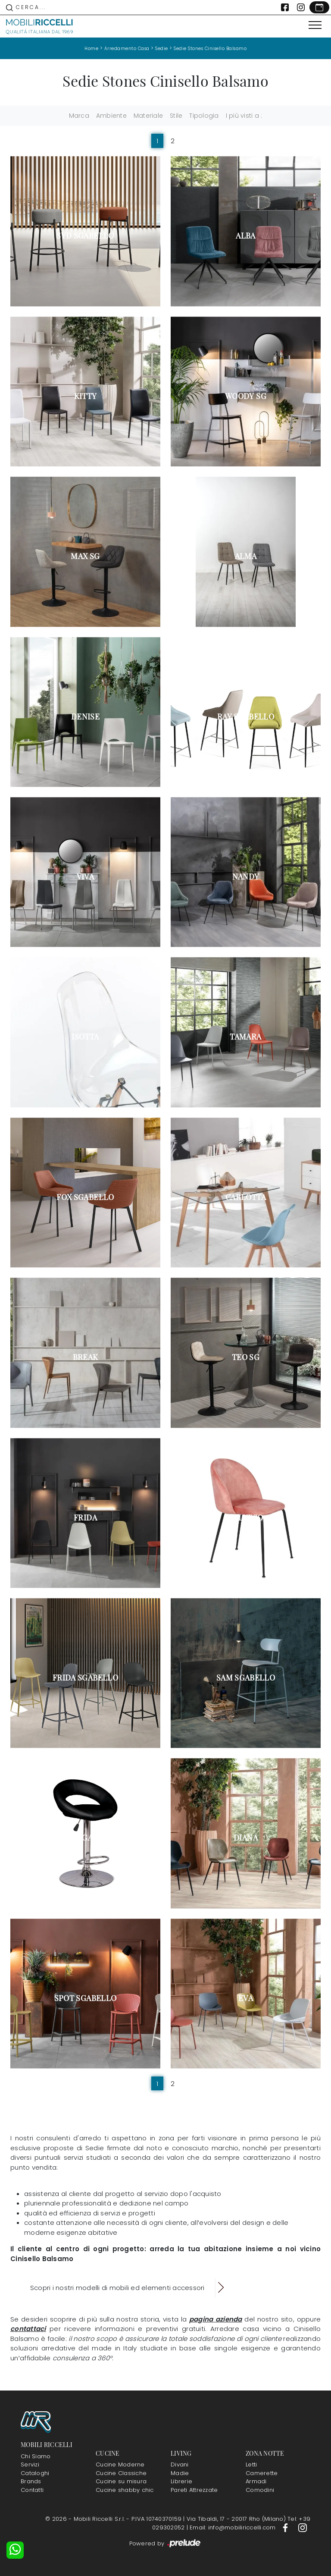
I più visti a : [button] (244, 115)
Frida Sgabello (85, 1677)
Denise (85, 716)
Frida (85, 1517)
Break (85, 1357)
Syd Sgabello (85, 235)
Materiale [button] (148, 115)
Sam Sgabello (245, 1677)
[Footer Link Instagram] (302, 2527)
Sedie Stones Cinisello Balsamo (210, 48)
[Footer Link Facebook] (286, 2527)
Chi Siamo (35, 2456)
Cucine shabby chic (125, 2490)
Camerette (262, 2473)
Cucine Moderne (120, 2464)
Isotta (85, 1036)
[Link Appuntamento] (319, 7)
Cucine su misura (121, 2481)
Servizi (30, 2464)
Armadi (256, 2481)
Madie (180, 2473)
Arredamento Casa (127, 48)
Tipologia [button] (204, 115)
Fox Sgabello (85, 1197)
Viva (85, 876)
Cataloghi (35, 2473)
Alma (245, 556)
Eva (245, 1998)
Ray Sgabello (245, 716)
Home (91, 48)
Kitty (85, 396)
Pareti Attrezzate (194, 2490)
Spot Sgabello (85, 1998)
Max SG (85, 556)
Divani (180, 2464)
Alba (245, 235)
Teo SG (245, 1357)
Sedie (161, 48)
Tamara (245, 1036)
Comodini (260, 2490)
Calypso (245, 1517)
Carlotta (245, 1197)
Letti (251, 2464)
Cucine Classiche (121, 2473)
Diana (246, 1837)
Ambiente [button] (111, 115)
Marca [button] (79, 115)
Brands (31, 2481)
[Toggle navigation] (315, 25)
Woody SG (245, 396)
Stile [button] (176, 115)
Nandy (245, 876)
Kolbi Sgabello (85, 1837)
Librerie (181, 2481)
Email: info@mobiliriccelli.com (234, 2527)
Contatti (32, 2490)
